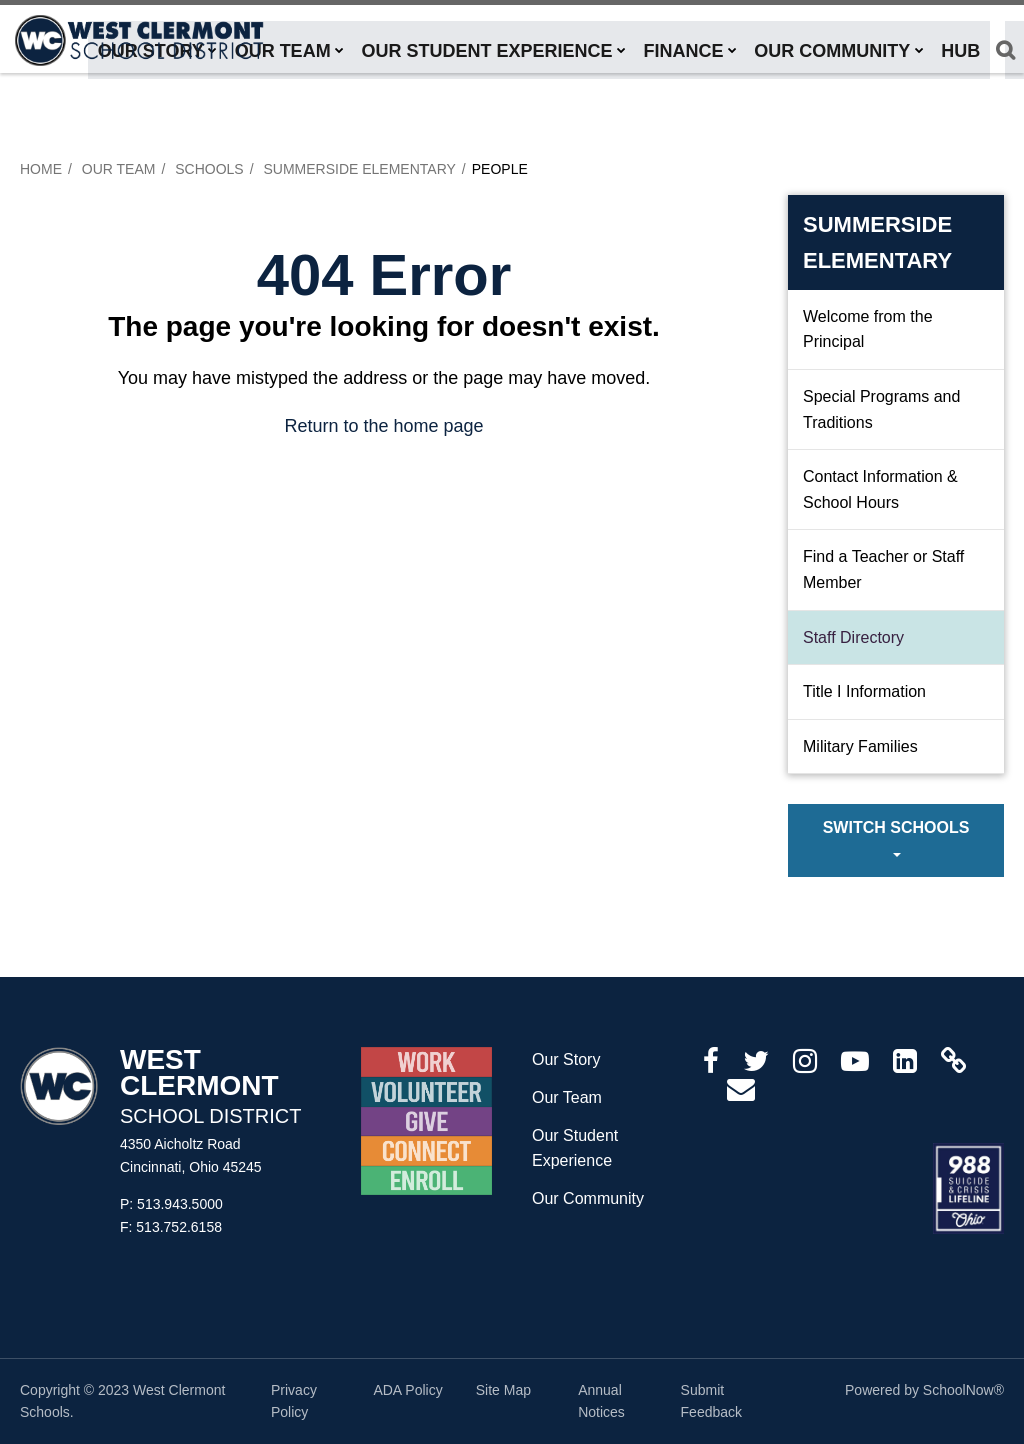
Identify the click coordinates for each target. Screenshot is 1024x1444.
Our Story (566, 1059)
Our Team (119, 169)
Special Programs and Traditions (881, 409)
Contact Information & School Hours (880, 489)
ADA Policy (407, 1390)
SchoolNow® (963, 1390)
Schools (209, 169)
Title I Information (864, 691)
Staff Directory (853, 637)
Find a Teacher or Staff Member (883, 569)
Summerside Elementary (359, 169)
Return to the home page (383, 426)
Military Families (860, 746)
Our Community (588, 1198)
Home (41, 169)
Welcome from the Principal (868, 329)
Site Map (503, 1390)
